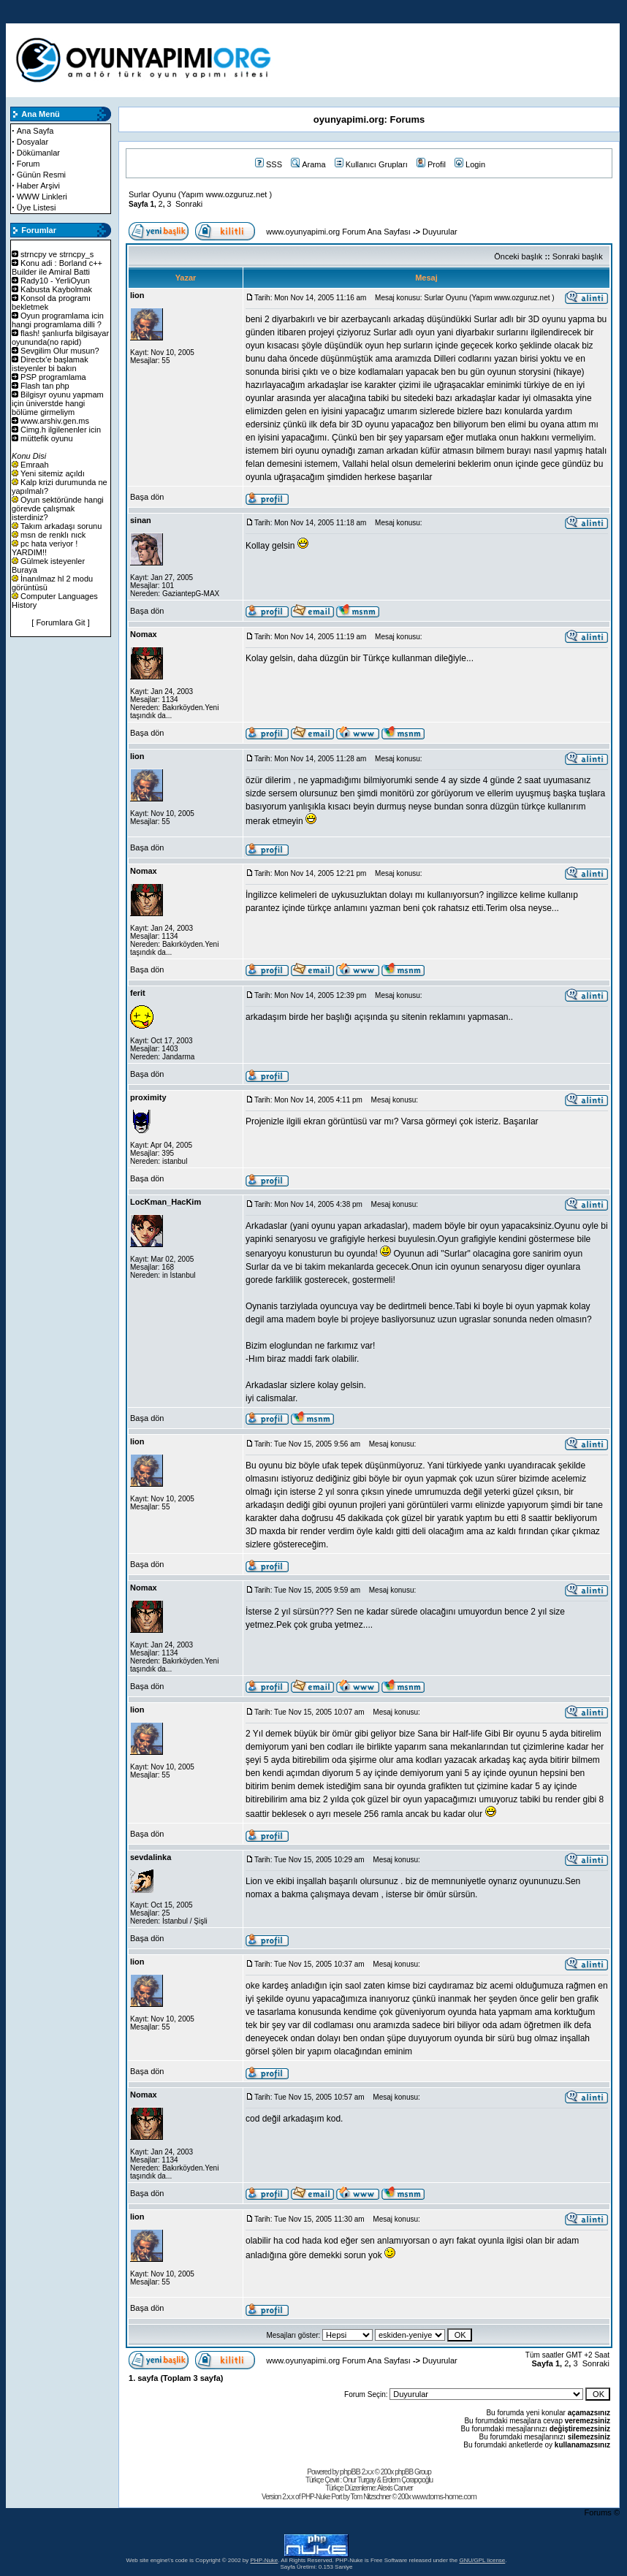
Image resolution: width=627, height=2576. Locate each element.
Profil (431, 164)
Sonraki (188, 203)
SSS (268, 164)
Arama (308, 164)
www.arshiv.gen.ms (54, 420)
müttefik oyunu (46, 438)
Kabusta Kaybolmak (56, 289)
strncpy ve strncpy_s (57, 254)
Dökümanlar (38, 152)
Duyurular (439, 231)
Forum (28, 163)
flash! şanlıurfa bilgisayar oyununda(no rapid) (60, 337)
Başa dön (147, 496)
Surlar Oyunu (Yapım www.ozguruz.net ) (200, 194)
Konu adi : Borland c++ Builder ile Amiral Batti (57, 267)
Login (470, 164)
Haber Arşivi (38, 185)
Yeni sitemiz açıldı (52, 473)
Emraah (34, 464)
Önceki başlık (518, 256)
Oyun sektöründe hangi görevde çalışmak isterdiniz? (58, 508)
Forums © (602, 2512)
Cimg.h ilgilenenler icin (60, 429)
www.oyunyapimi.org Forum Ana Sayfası (338, 231)
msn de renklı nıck (53, 534)
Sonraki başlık (577, 256)
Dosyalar (32, 141)
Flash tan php (44, 385)
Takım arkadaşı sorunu (61, 526)
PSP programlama (53, 377)
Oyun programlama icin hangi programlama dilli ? (58, 320)
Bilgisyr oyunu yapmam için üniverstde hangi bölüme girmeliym (58, 403)
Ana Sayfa (35, 130)
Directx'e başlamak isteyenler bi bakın (50, 364)
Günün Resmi (41, 174)
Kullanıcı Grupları (371, 164)
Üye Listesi (36, 207)
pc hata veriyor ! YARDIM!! (44, 548)
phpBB (350, 2471)
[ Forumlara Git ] (60, 622)
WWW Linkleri (42, 196)
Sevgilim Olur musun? (59, 350)
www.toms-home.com (444, 2496)
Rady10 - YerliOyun (55, 280)
